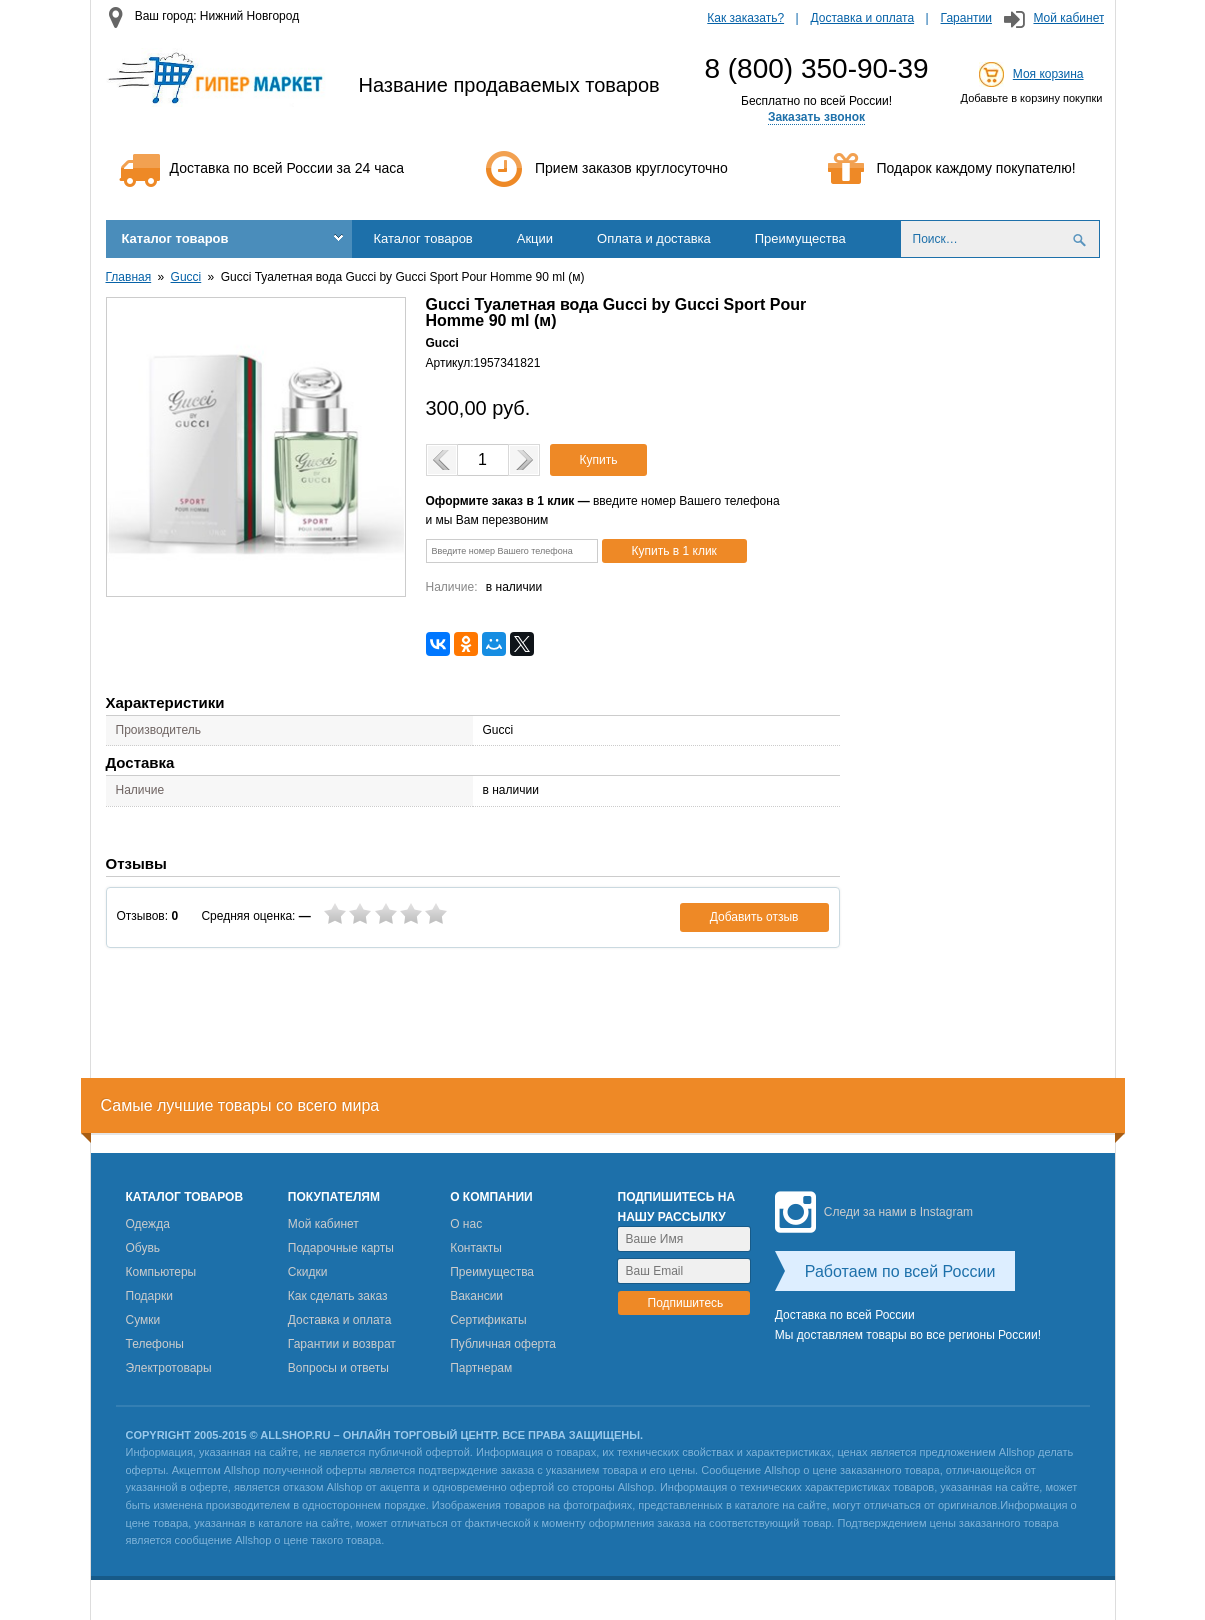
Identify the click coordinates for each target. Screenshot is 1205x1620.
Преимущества (800, 238)
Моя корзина (1048, 74)
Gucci (186, 277)
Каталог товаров (175, 238)
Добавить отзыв (754, 917)
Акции (535, 238)
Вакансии (476, 1296)
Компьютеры (161, 1272)
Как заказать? (745, 18)
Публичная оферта (503, 1344)
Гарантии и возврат (342, 1344)
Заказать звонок (816, 117)
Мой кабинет (1068, 18)
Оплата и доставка (654, 238)
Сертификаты (488, 1320)
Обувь (143, 1248)
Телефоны (155, 1344)
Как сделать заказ (338, 1296)
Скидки (308, 1272)
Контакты (476, 1248)
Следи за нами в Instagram (874, 1212)
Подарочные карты (341, 1248)
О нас (466, 1224)
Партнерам (481, 1368)
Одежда (148, 1224)
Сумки (143, 1320)
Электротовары (169, 1368)
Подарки (149, 1296)
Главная (129, 277)
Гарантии (966, 18)
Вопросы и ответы (338, 1368)
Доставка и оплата (863, 18)
